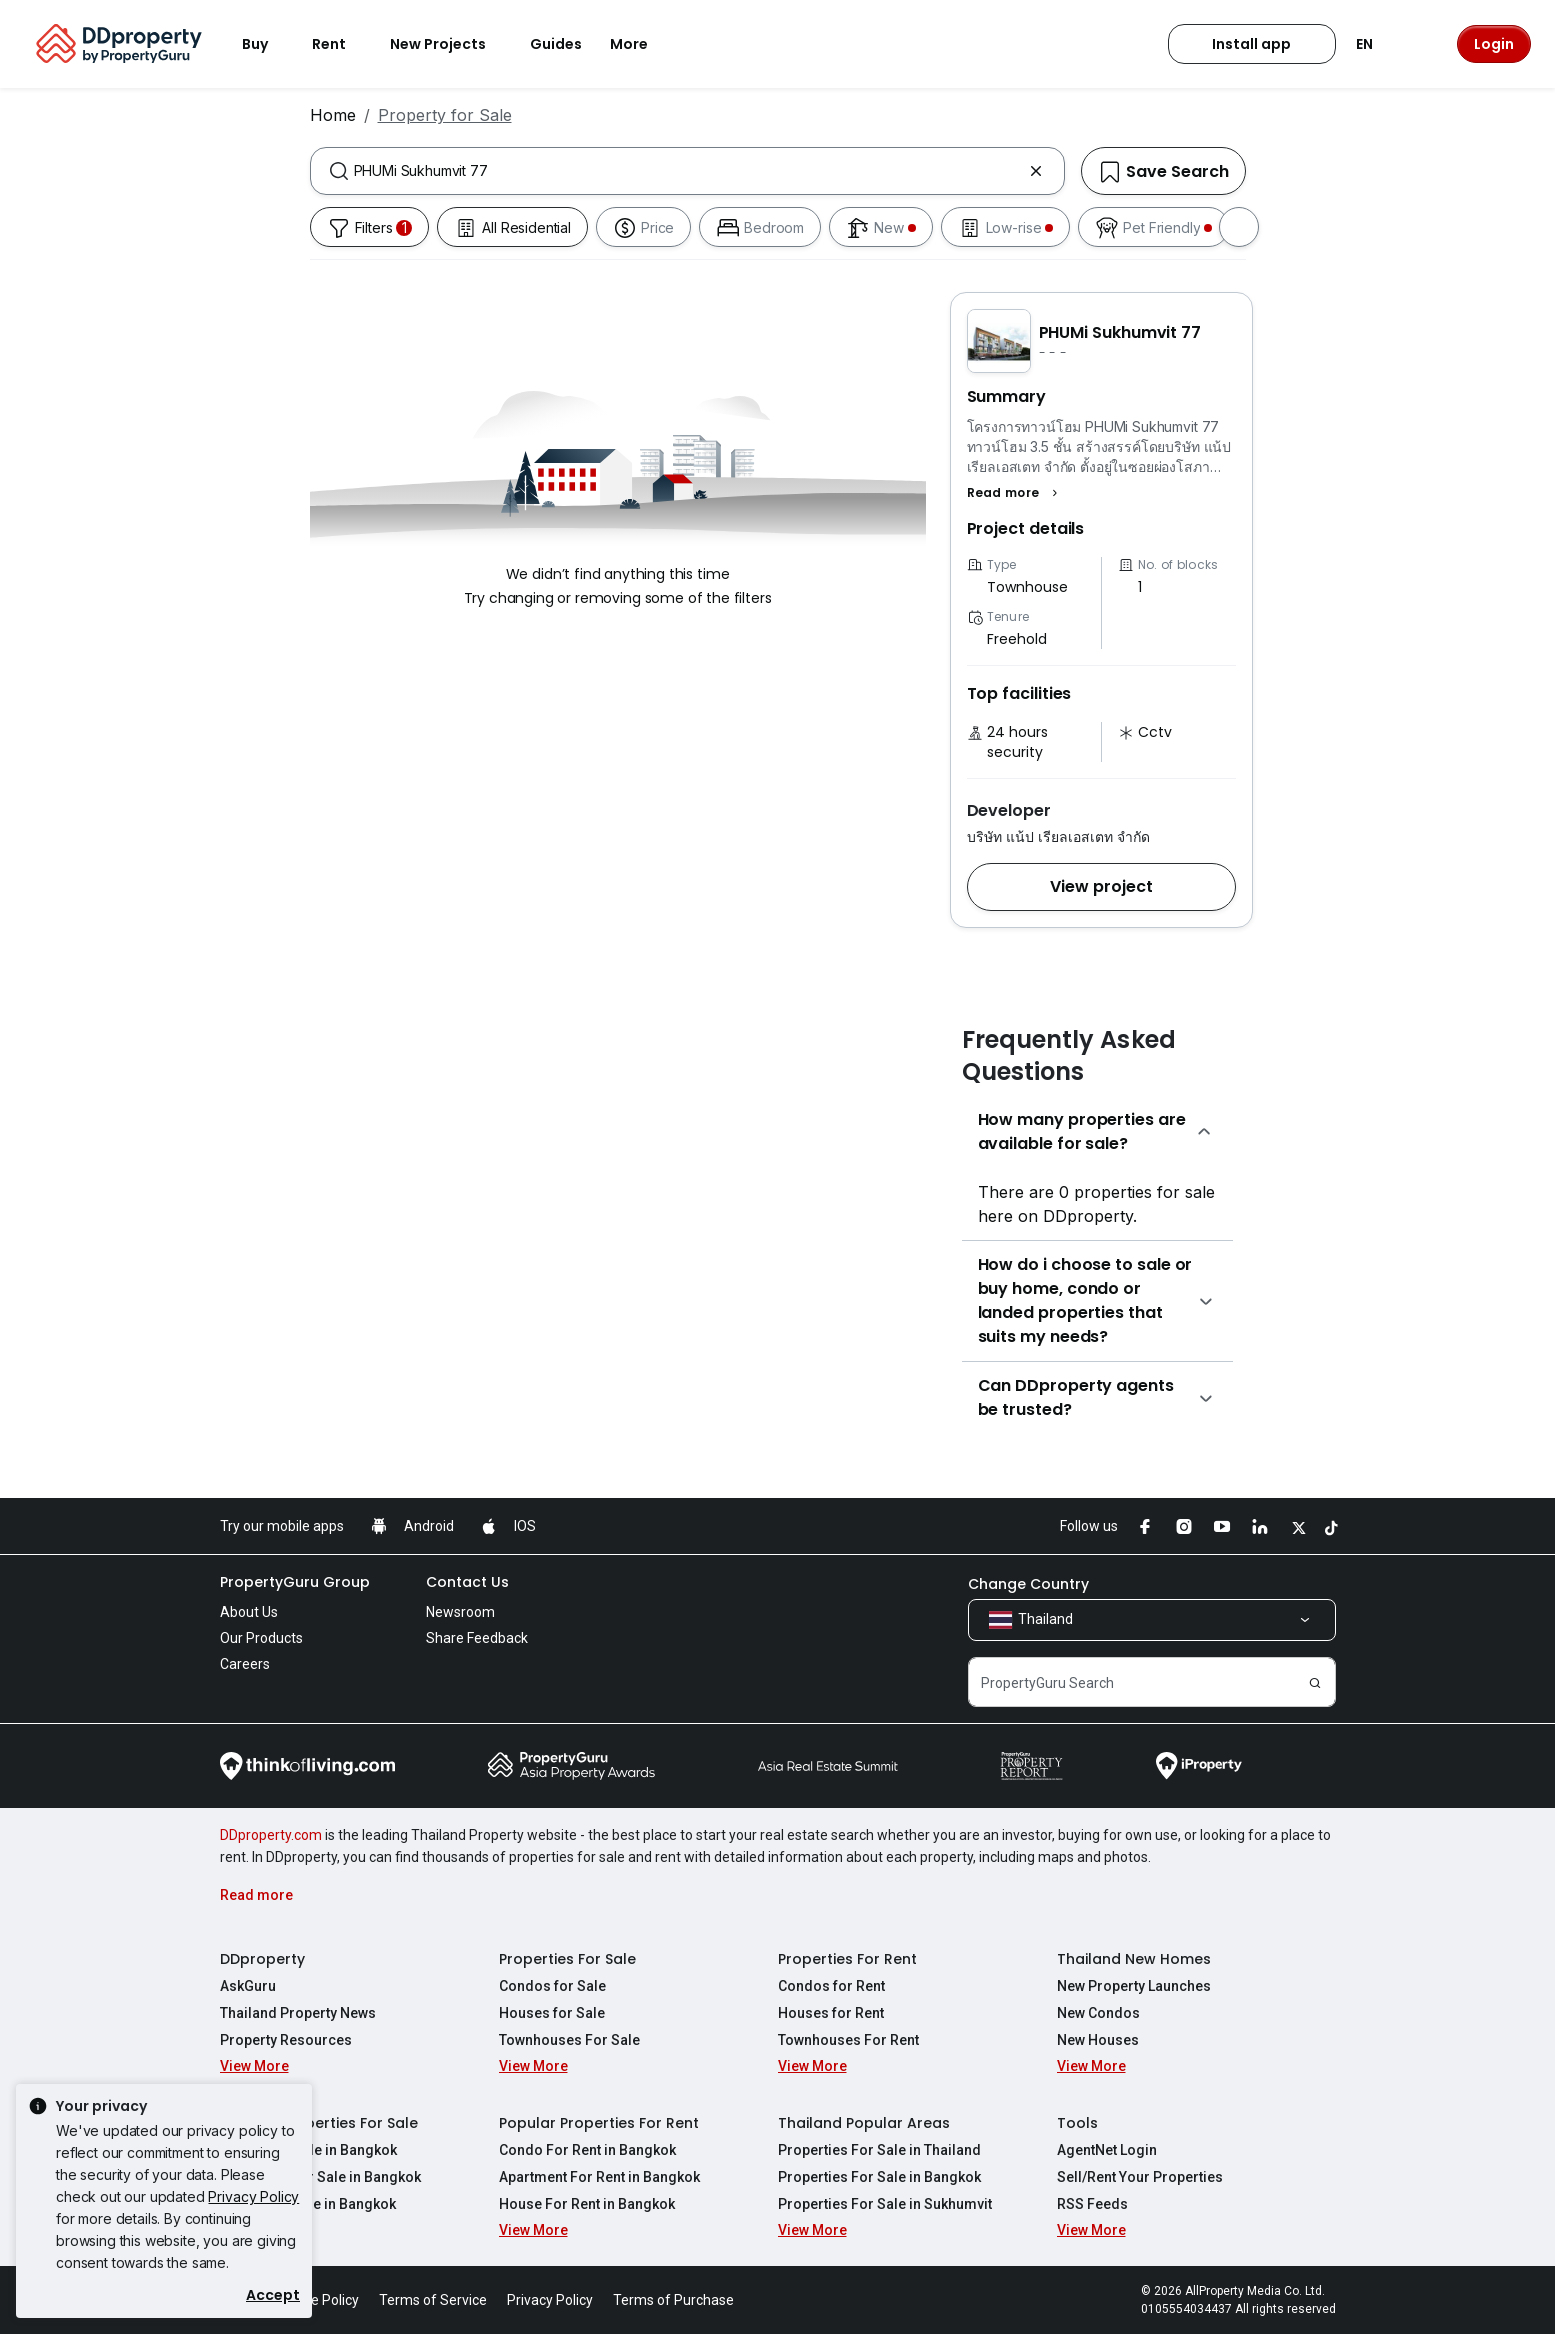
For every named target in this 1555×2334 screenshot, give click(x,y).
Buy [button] (267, 44)
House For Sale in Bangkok (308, 2204)
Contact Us (467, 1582)
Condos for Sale (552, 1986)
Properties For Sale (567, 1959)
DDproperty (262, 1959)
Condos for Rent (831, 1986)
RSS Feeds (1092, 2204)
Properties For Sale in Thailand (879, 2150)
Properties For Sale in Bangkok (879, 2177)
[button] (1015, 493)
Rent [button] (341, 44)
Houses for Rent (831, 2013)
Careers (245, 1664)
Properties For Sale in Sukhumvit (885, 2204)
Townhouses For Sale (569, 2040)
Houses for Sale (552, 2013)
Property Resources (286, 2040)
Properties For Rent (847, 1959)
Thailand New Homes (1134, 1959)
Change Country (1028, 1584)
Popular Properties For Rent (599, 2123)
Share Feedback (477, 1638)
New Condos (1098, 2013)
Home (333, 115)
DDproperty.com (271, 1835)
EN (1376, 44)
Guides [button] (556, 44)
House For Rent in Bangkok (587, 2204)
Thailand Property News (298, 2013)
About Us (249, 1612)
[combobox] (687, 171)
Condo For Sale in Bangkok (308, 2150)
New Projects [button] (450, 44)
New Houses (1098, 2040)
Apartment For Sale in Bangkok (320, 2177)
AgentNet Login (1107, 2150)
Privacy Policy (253, 2196)
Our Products (261, 1638)
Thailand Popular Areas (864, 2123)
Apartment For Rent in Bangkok (599, 2177)
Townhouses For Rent (848, 2040)
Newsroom (460, 1612)
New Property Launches (1134, 1986)
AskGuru (248, 1986)
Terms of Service (433, 2300)
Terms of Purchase (673, 2300)
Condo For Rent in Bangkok (587, 2150)
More (641, 44)
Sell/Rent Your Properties (1140, 2177)
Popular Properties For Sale (319, 2123)
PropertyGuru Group (295, 1582)
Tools (1077, 2123)
